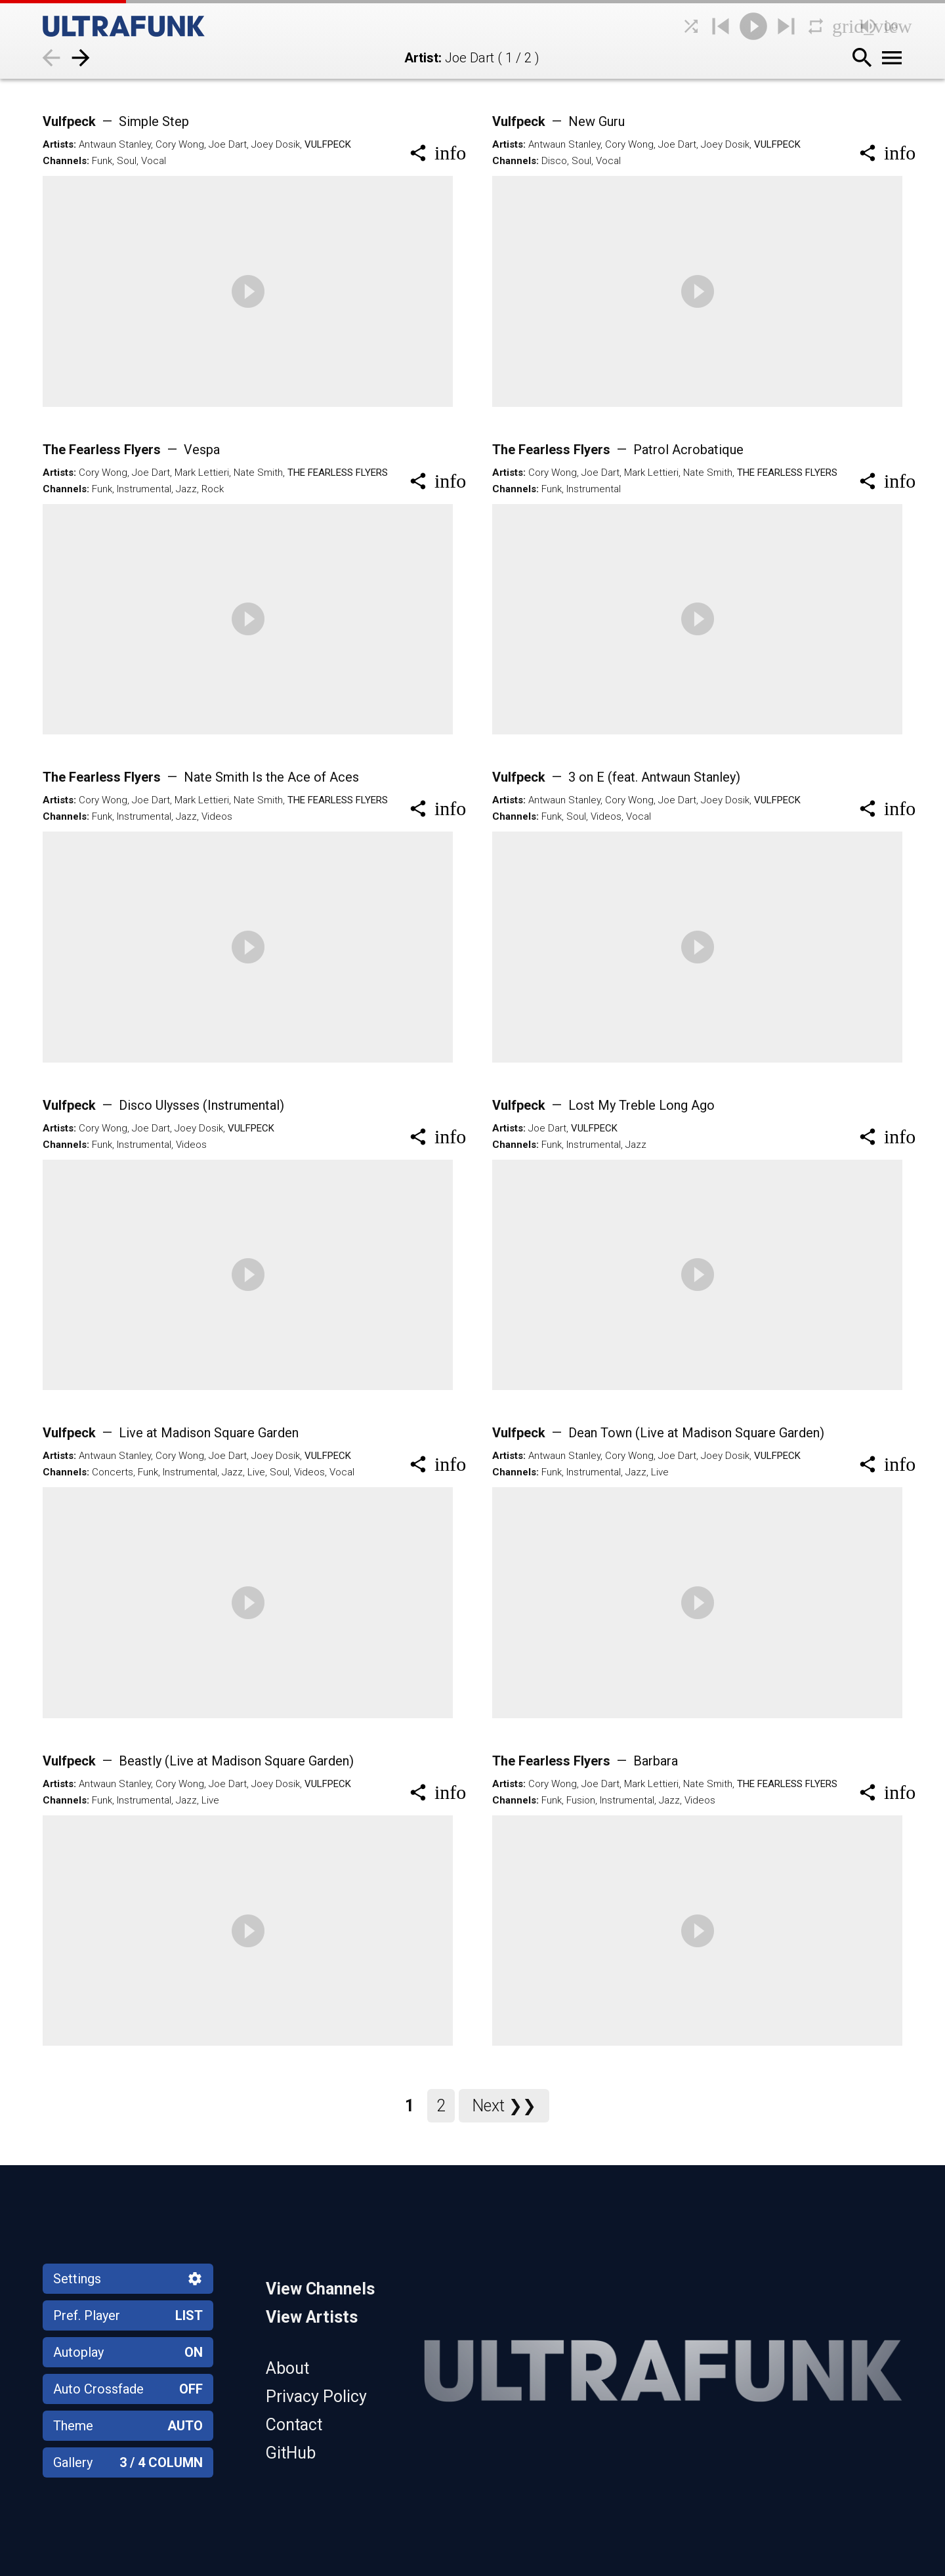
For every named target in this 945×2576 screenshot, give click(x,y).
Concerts (112, 1472)
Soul (126, 161)
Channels (65, 161)
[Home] (154, 26)
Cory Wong (180, 144)
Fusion (580, 1800)
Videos (216, 816)
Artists (58, 144)
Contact (294, 2424)
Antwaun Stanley (115, 144)
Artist (421, 58)
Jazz (186, 489)
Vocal (153, 161)
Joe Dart (228, 144)
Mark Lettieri (202, 472)
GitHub (291, 2452)
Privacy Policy (316, 2396)
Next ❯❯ (504, 2105)
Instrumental (144, 489)
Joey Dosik (275, 144)
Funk (102, 161)
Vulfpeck (116, 121)
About (287, 2368)
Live (256, 1472)
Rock (212, 489)
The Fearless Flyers (131, 449)
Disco (554, 161)
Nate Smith (258, 472)
